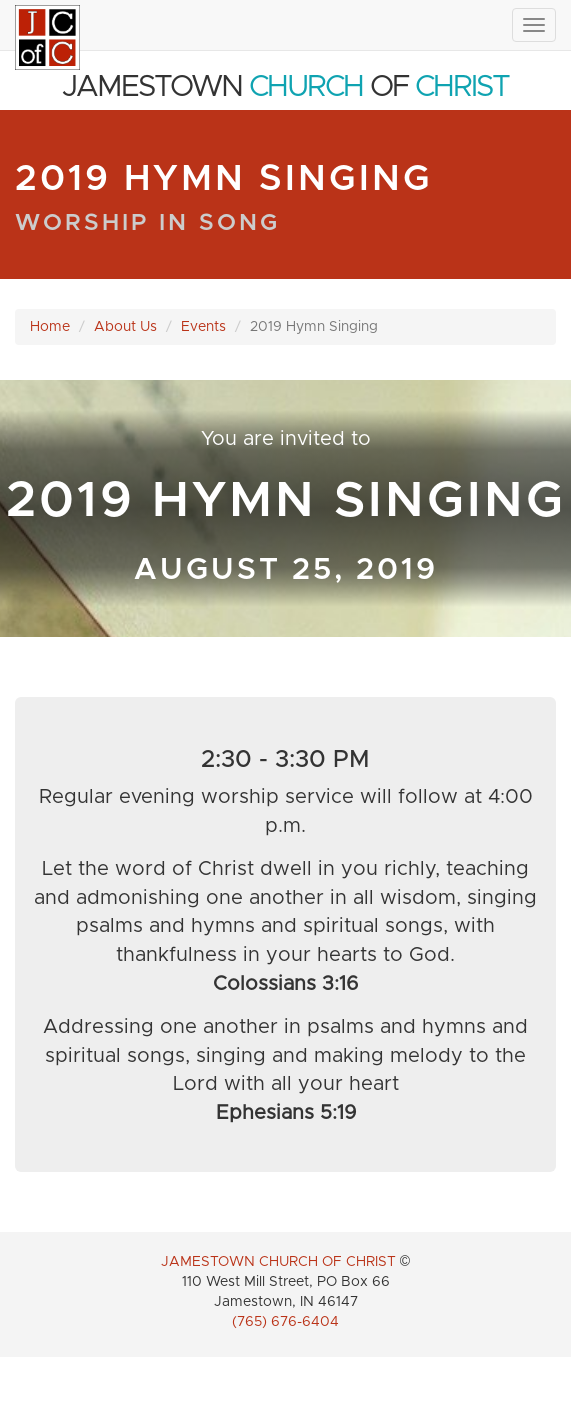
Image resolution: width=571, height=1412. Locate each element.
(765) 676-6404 (285, 1322)
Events (203, 327)
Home (50, 327)
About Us (125, 327)
